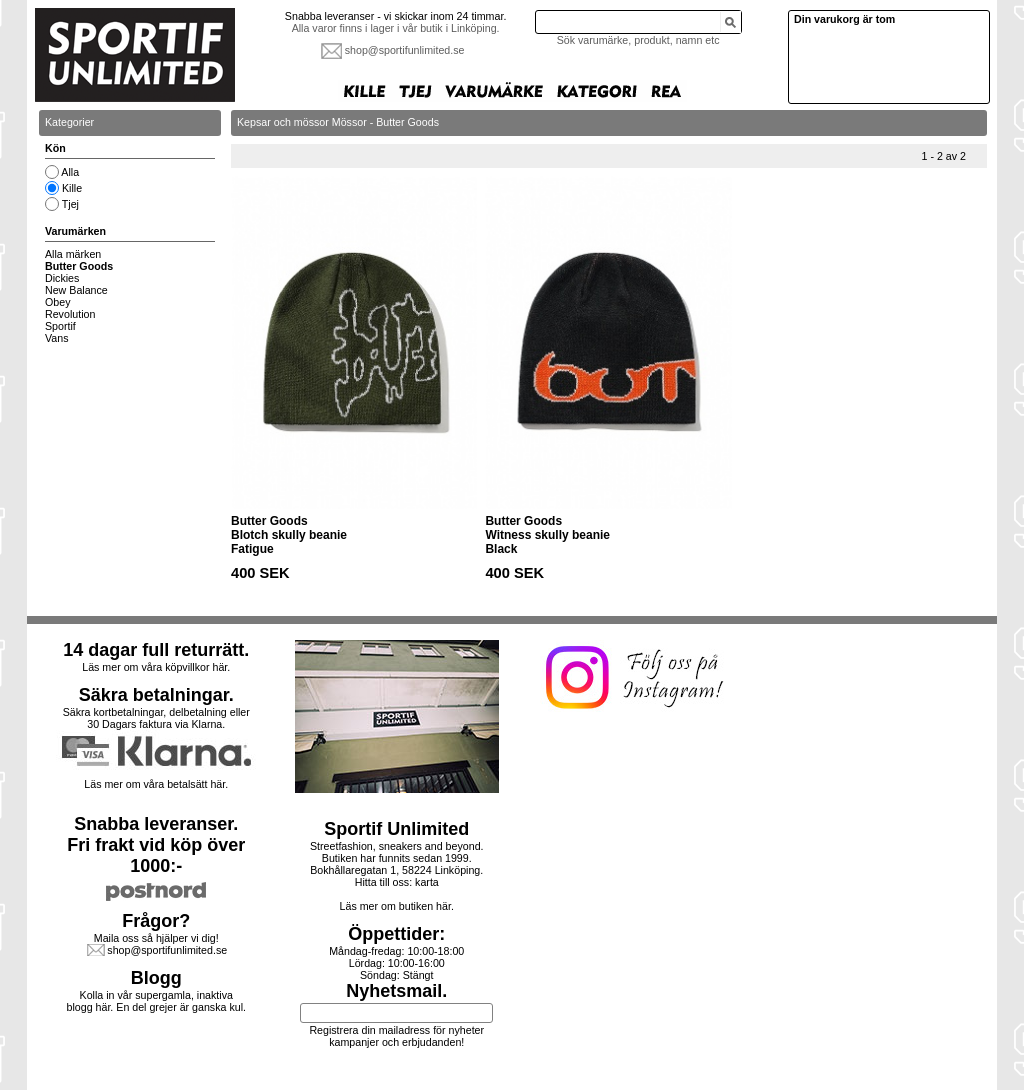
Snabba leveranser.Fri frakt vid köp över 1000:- (156, 845)
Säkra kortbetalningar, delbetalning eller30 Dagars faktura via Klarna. (156, 718)
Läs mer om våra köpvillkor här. (156, 667)
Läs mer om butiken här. (397, 906)
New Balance (76, 290)
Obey (57, 302)
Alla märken (73, 254)
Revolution (70, 314)
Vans (57, 338)
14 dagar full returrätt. (156, 650)
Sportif (60, 326)
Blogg (156, 978)
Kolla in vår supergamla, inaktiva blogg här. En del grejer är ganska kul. (157, 1001)
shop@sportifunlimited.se (405, 50)
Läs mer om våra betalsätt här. (156, 784)
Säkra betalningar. (156, 695)
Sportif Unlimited (396, 829)
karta (427, 882)
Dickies (62, 278)
